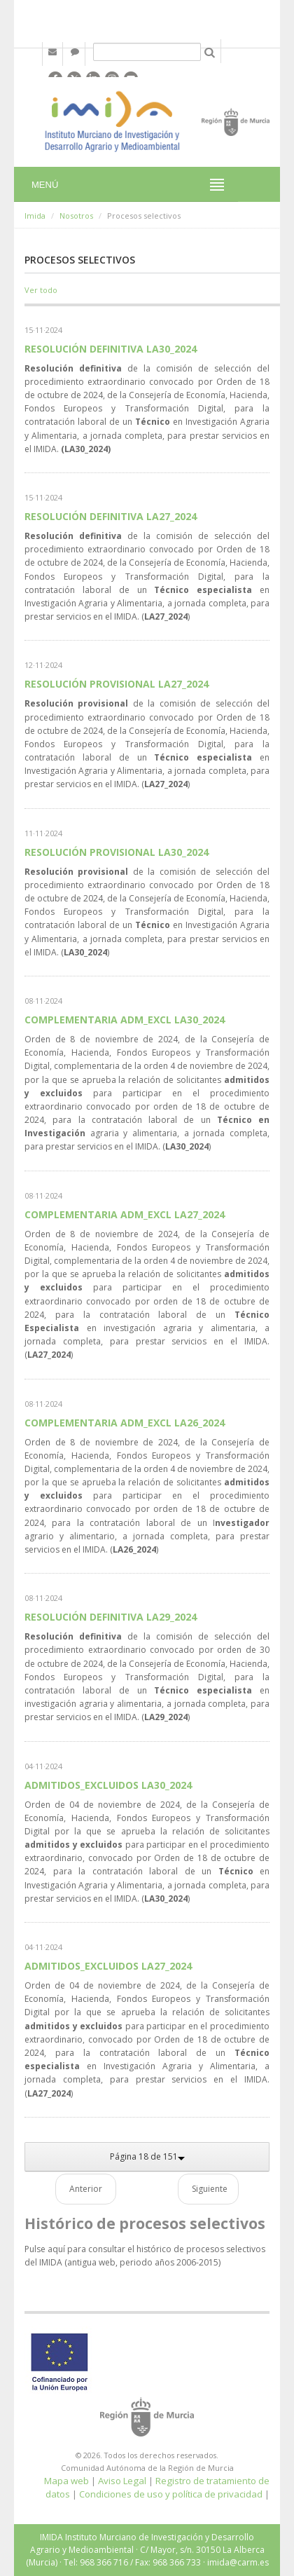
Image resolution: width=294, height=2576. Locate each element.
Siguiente (209, 2189)
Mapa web (66, 2480)
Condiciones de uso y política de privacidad (170, 2494)
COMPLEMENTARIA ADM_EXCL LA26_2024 (124, 1422)
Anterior (85, 2189)
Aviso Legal (122, 2480)
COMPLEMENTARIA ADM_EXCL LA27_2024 (124, 1214)
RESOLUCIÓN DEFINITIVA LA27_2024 (110, 516)
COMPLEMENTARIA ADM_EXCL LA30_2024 (124, 1019)
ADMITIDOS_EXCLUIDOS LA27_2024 (108, 1965)
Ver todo (40, 290)
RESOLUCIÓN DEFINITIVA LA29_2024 (110, 1616)
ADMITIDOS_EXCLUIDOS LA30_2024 (108, 1785)
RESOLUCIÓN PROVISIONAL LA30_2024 (116, 852)
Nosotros (76, 215)
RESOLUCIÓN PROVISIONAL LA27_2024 (116, 683)
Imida (35, 215)
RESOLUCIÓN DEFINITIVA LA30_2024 (110, 348)
